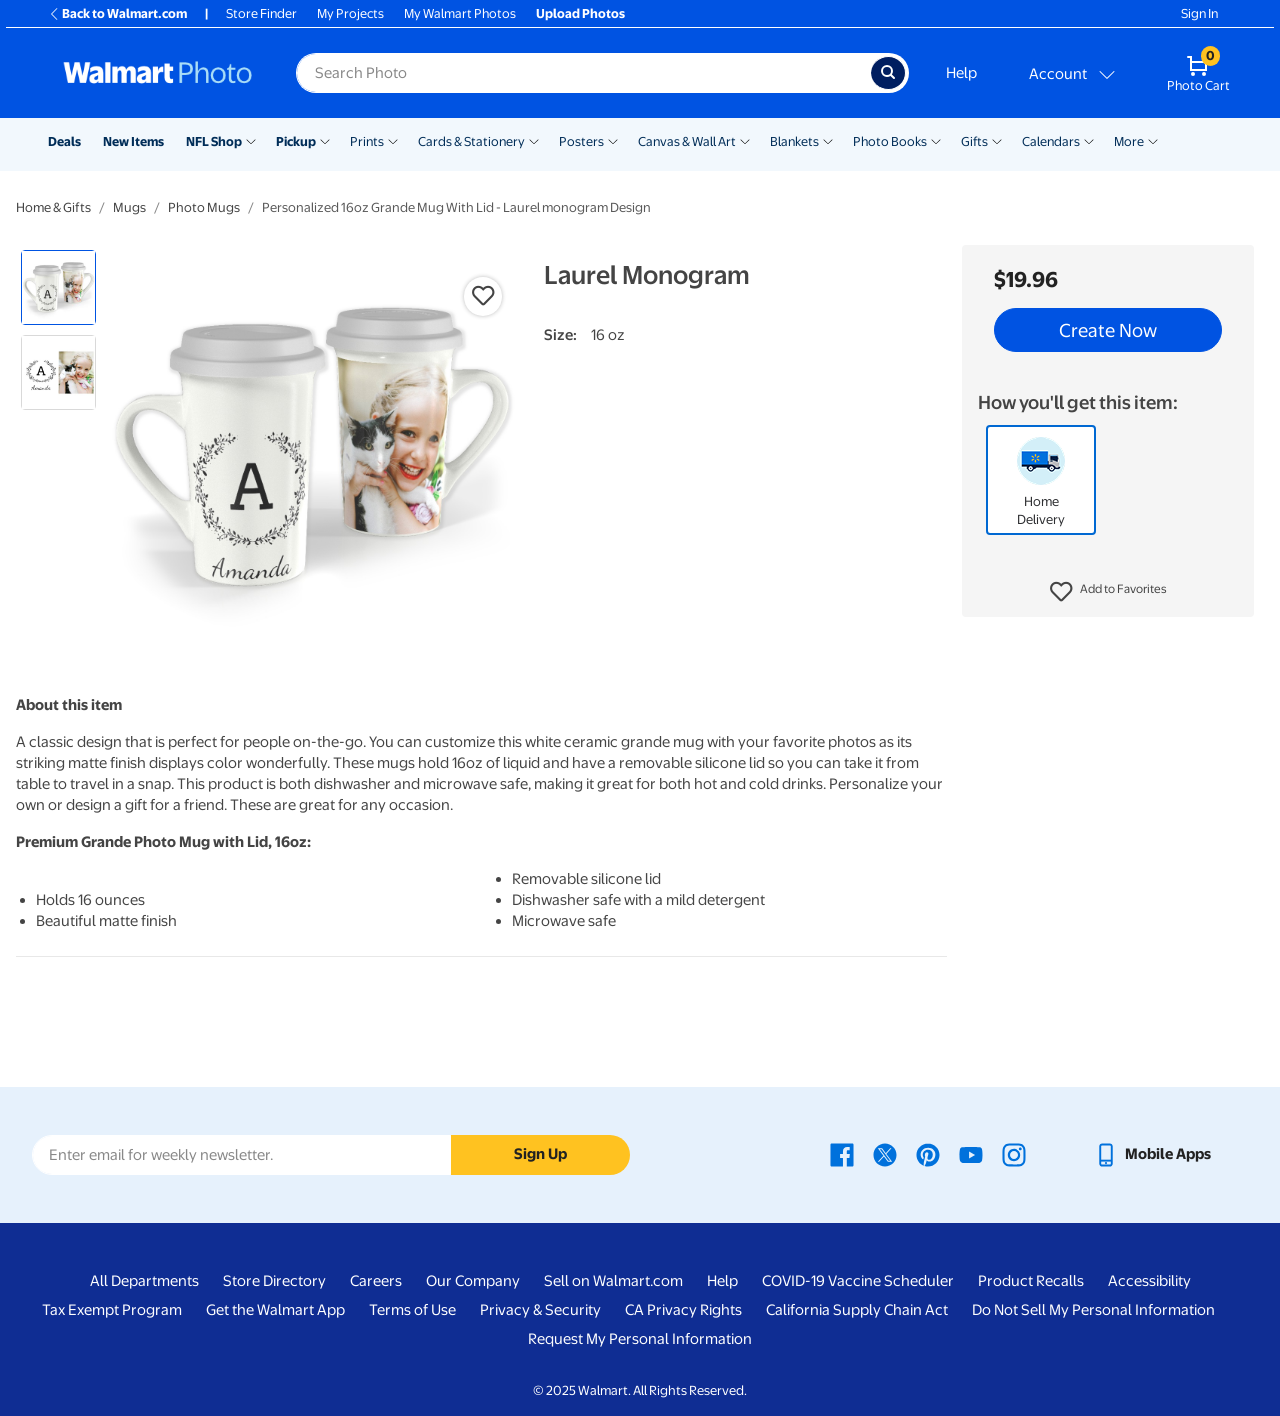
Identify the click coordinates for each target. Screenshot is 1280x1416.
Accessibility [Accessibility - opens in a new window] (1149, 1281)
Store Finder (261, 13)
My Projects (350, 13)
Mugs (129, 207)
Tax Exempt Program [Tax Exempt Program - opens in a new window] (112, 1310)
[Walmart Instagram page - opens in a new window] (1014, 1154)
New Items (133, 141)
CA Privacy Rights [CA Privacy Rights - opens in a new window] (683, 1310)
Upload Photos (580, 13)
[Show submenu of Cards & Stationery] (534, 140)
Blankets (794, 141)
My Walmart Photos (460, 13)
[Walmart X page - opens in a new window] (885, 1154)
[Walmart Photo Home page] (158, 73)
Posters (581, 141)
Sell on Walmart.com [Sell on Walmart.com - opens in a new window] (613, 1281)
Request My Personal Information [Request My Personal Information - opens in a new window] (640, 1339)
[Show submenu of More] (1153, 140)
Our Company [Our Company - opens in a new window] (473, 1281)
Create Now (1108, 330)
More (1129, 141)
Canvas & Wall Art (687, 141)
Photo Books (890, 141)
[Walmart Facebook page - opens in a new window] (842, 1154)
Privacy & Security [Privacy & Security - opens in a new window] (540, 1310)
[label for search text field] (583, 73)
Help (961, 73)
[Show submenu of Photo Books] (936, 140)
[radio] (58, 287)
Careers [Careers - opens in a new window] (376, 1281)
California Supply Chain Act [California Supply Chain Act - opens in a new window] (857, 1310)
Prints (367, 141)
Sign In (1199, 13)
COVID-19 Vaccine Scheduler (858, 1281)
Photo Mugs (204, 207)
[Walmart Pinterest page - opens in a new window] (928, 1154)
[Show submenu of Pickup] (325, 140)
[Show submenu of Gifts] (997, 140)
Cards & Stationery (471, 141)
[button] (1108, 592)
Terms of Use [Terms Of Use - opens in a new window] (412, 1310)
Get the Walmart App (275, 1310)
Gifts (974, 141)
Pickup (296, 141)
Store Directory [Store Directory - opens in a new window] (274, 1281)
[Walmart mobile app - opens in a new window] (1152, 1154)
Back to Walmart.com (117, 13)
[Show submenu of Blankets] (828, 140)
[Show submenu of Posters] (613, 140)
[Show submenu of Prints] (393, 140)
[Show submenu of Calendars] (1089, 140)
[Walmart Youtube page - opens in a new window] (971, 1154)
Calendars (1051, 141)
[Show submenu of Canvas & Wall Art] (745, 140)
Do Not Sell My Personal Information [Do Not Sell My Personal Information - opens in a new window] (1093, 1310)
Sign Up (540, 1154)
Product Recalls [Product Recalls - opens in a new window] (1031, 1281)
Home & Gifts (53, 207)
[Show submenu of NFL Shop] (251, 140)
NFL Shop (214, 141)
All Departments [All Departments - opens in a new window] (144, 1281)
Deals (64, 141)
